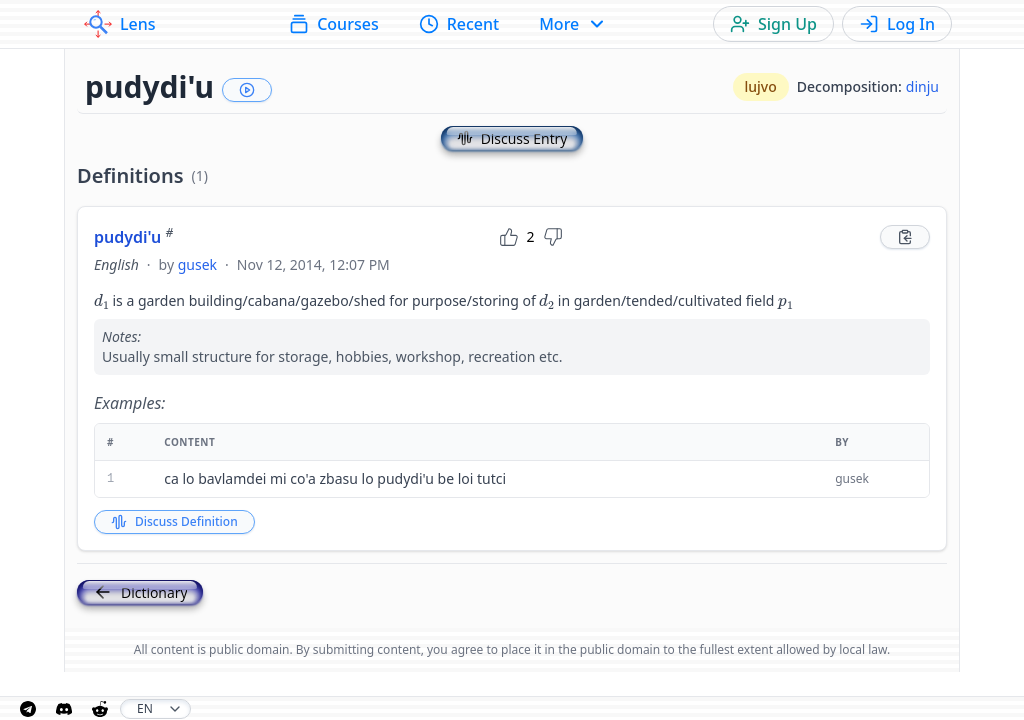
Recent (459, 24)
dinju (922, 86)
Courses (333, 24)
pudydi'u (133, 237)
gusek (197, 264)
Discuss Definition (174, 521)
